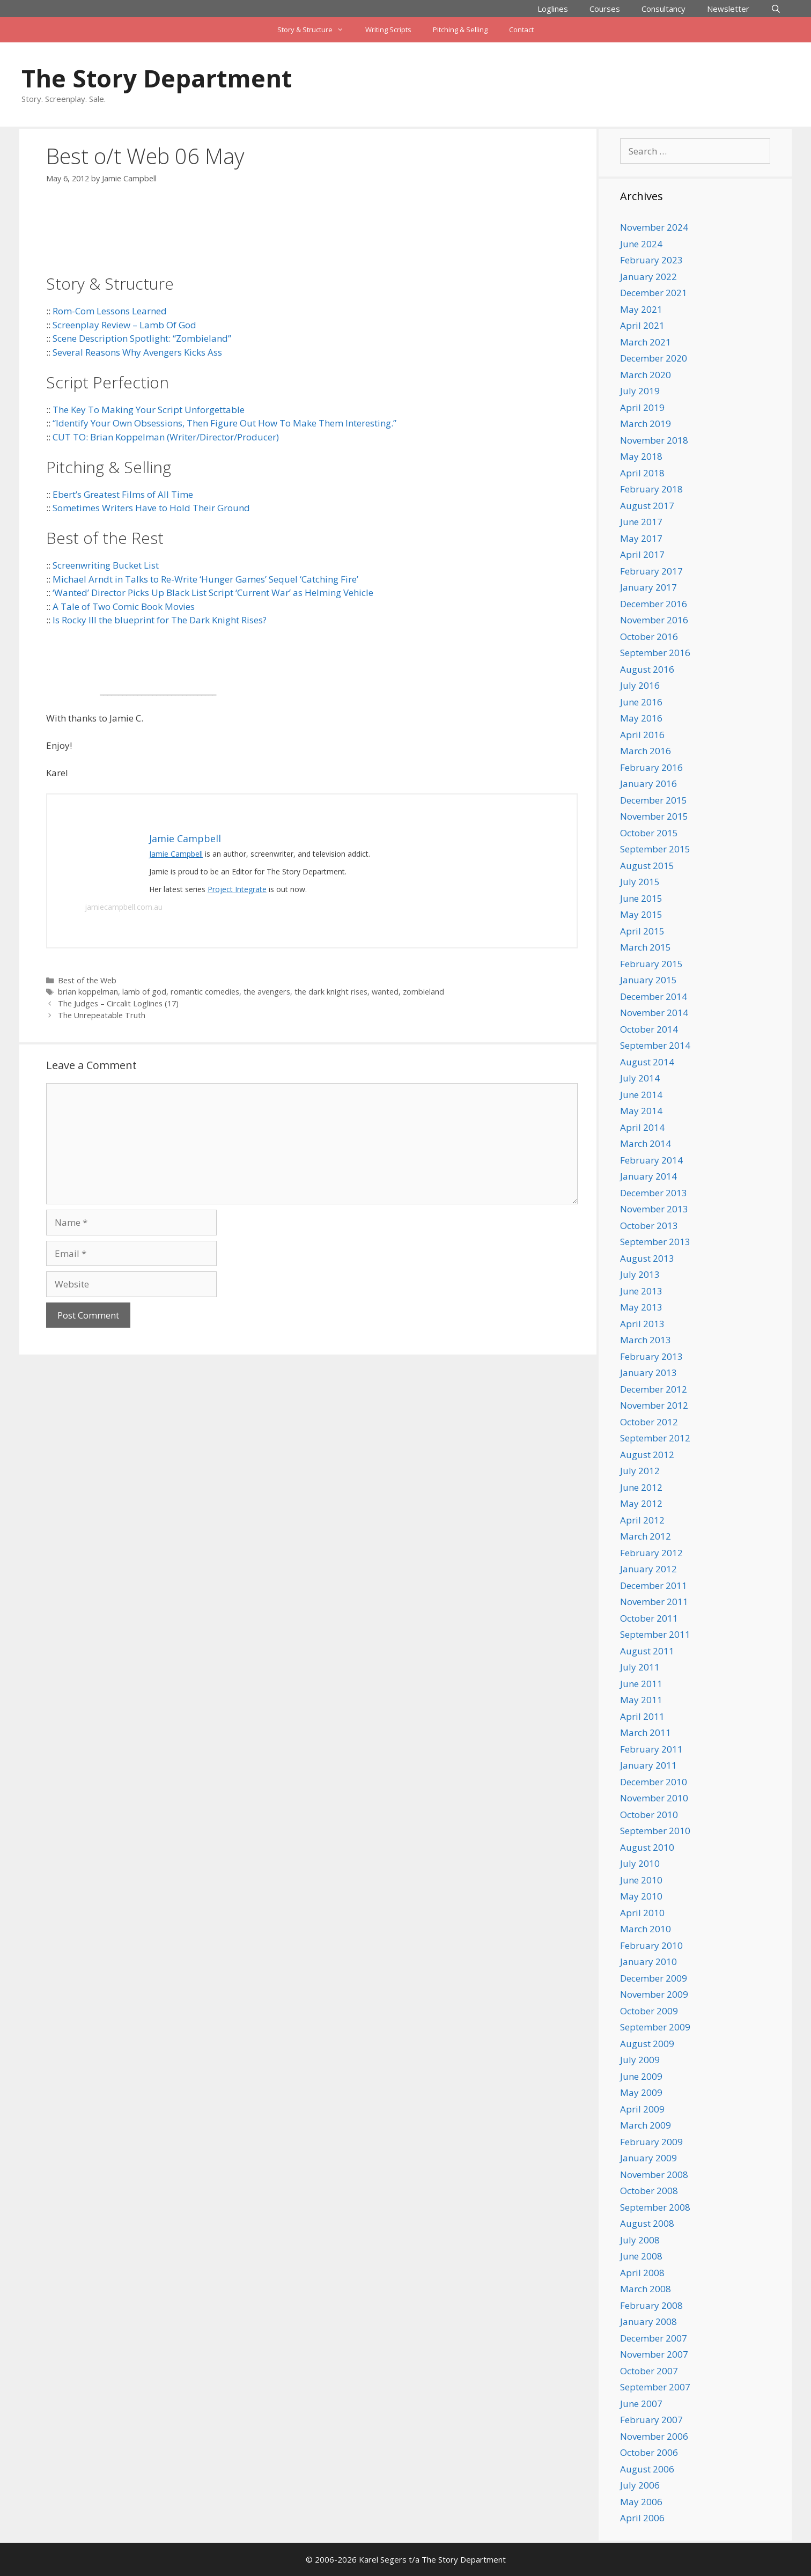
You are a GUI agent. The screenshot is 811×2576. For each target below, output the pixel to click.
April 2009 (642, 2109)
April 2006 (642, 2518)
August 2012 (647, 1454)
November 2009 (654, 1994)
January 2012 (648, 1569)
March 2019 (645, 423)
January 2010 (648, 1961)
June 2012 (641, 1487)
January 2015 (648, 980)
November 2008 (654, 2174)
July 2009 (640, 2060)
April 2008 (642, 2272)
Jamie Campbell (176, 854)
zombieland (423, 992)
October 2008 (649, 2190)
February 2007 (651, 2419)
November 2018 (654, 440)
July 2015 (640, 881)
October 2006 (649, 2452)
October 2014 (649, 1029)
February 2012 (651, 1553)
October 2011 (649, 1618)
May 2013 (641, 1307)
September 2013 (655, 1241)
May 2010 (641, 1896)
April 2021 (642, 325)
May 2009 (641, 2092)
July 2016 (640, 685)
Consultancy (663, 8)
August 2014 (647, 1062)
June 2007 (641, 2403)
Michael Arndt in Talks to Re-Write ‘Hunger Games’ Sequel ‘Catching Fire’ (205, 579)
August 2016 (647, 669)
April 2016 (642, 734)
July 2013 (640, 1274)
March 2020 (645, 375)
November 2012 (654, 1405)
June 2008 (641, 2256)
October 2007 (649, 2371)
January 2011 (648, 1765)
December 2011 (653, 1585)
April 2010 (642, 1913)
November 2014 (654, 1012)
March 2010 (645, 1929)
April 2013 (642, 1324)
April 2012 (642, 1520)
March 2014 (645, 1143)
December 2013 (653, 1193)
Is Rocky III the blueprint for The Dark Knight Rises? (160, 620)
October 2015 (649, 833)
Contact (521, 29)
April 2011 (642, 1716)
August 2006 (647, 2469)
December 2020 (653, 358)
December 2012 (653, 1389)
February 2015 (651, 964)
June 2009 (641, 2076)
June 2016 (641, 702)
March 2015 (645, 947)
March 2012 (645, 1536)
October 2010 (649, 1814)
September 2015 (655, 849)
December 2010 (653, 1782)
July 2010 (640, 1863)
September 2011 (655, 1634)
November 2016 (654, 620)
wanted (385, 992)
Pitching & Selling (460, 29)
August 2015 (647, 865)
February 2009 (651, 2142)
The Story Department (156, 78)
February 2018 (651, 489)
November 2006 (654, 2436)
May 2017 (641, 538)
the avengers (267, 992)
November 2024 (654, 227)
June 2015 (641, 898)
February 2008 (651, 2305)
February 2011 (651, 1749)
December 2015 (653, 800)
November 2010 (654, 1798)
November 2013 (654, 1209)
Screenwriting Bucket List (106, 565)
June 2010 (641, 1880)
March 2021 (645, 342)
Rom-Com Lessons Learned (110, 311)
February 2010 (651, 1945)
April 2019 (642, 407)
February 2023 (651, 260)
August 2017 (647, 505)
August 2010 (647, 1847)
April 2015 (642, 931)
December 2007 (653, 2338)
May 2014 (641, 1111)
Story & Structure (315, 29)
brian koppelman (88, 992)
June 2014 (641, 1094)
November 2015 (654, 816)
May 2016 (641, 718)
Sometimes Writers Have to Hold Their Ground (151, 508)
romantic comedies (205, 992)
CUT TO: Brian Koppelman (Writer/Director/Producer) (166, 437)
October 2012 (649, 1422)
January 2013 (648, 1372)
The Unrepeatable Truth (101, 1015)
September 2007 (655, 2387)
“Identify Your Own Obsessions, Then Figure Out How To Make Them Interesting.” (224, 423)
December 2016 (653, 604)
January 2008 (648, 2321)
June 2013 (641, 1291)
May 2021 (641, 309)
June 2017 (641, 522)
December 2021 (653, 292)
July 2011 (640, 1667)
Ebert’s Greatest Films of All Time (123, 494)
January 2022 (648, 276)
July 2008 (640, 2240)
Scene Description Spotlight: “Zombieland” (142, 338)
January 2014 (648, 1176)
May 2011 (641, 1700)
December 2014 (653, 996)
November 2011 (654, 1601)
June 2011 (641, 1683)
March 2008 (645, 2289)
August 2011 (647, 1651)
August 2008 (647, 2223)
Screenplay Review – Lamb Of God (124, 325)
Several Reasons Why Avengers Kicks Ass (137, 352)
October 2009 (649, 2011)
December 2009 (653, 1978)
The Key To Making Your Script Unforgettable (149, 409)
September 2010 (655, 1830)
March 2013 (645, 1340)
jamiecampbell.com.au (124, 907)
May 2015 (641, 914)
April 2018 (642, 473)
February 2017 (651, 571)
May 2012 (641, 1503)
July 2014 (640, 1078)
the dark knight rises (330, 992)
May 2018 (641, 456)
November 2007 (654, 2354)
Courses (604, 8)
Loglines (552, 8)
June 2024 (641, 244)
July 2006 (640, 2485)
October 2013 (649, 1225)
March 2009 (645, 2125)
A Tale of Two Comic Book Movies (124, 606)
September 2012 (655, 1438)
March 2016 (645, 751)
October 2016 (649, 636)
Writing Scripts (388, 29)
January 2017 (648, 587)
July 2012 (640, 1470)
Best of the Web (87, 980)
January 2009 (648, 2158)
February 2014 (651, 1160)
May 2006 (641, 2502)
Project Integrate (237, 889)
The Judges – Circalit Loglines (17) (118, 1003)
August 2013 (647, 1258)
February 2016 (651, 767)
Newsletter (728, 8)
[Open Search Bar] (776, 8)
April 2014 (642, 1127)
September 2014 (655, 1045)
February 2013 (651, 1356)
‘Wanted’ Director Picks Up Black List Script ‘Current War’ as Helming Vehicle (213, 592)
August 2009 (647, 2043)
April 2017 (642, 554)
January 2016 (648, 783)
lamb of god (144, 992)
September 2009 (655, 2027)
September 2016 (655, 652)
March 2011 (645, 1732)
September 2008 (655, 2207)
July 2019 (640, 391)
